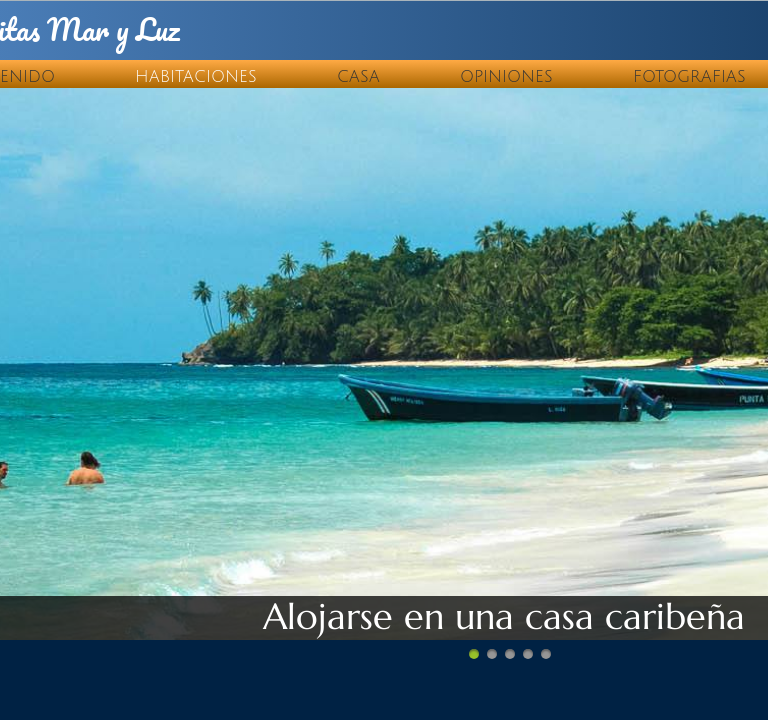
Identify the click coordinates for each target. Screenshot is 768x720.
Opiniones (506, 77)
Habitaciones (196, 77)
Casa (358, 77)
